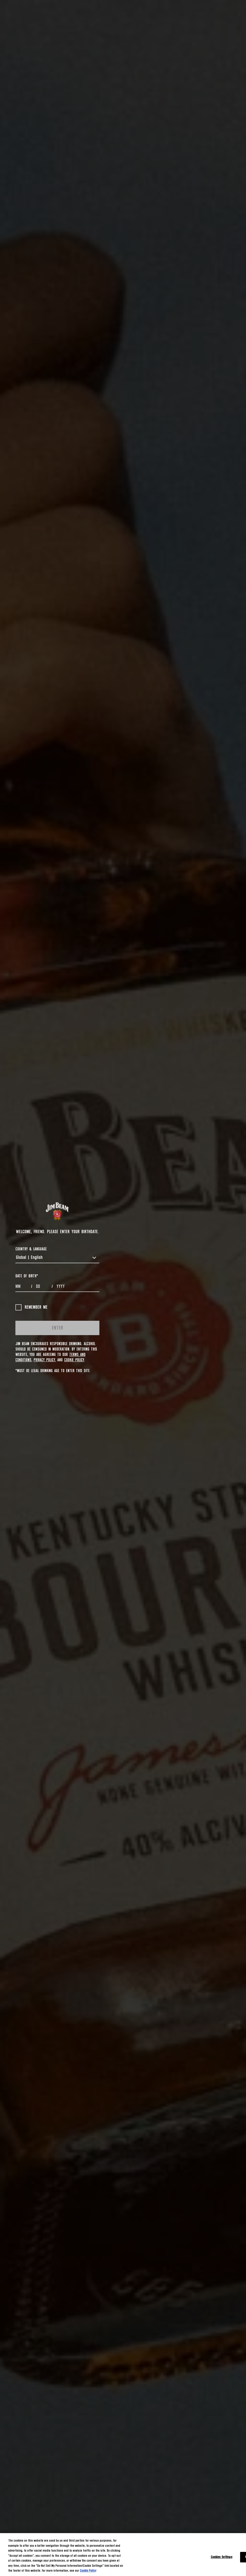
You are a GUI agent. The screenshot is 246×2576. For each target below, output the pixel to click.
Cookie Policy (74, 1360)
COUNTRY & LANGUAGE (31, 1249)
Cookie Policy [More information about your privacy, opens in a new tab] (88, 2570)
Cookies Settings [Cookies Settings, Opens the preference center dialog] (221, 2557)
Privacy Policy (44, 1360)
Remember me (31, 1307)
